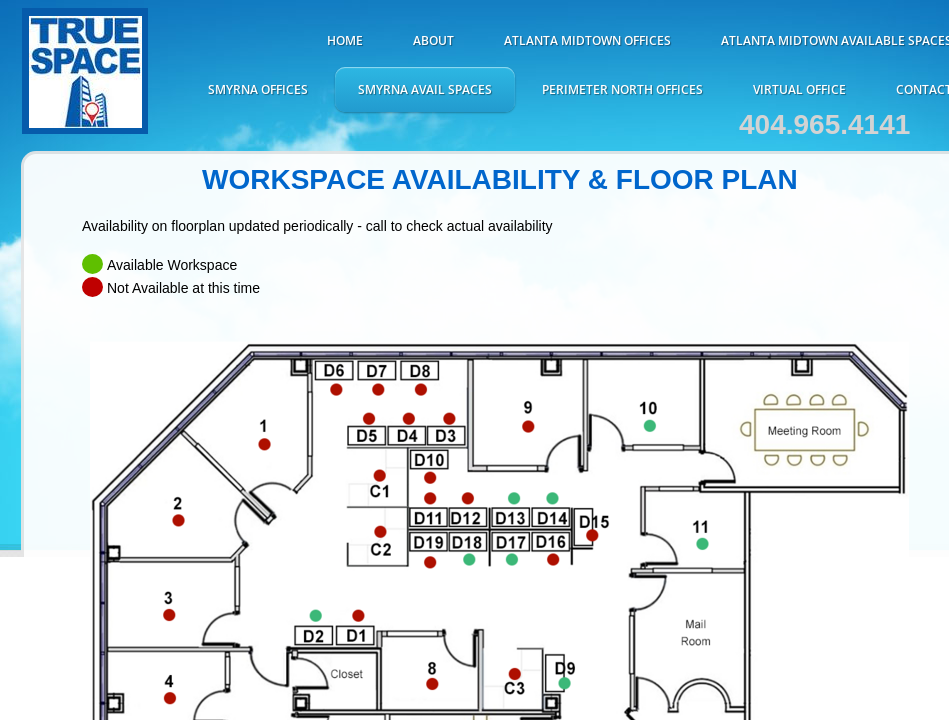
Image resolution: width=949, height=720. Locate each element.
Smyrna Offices (258, 89)
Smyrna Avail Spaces (425, 89)
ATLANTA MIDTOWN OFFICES (587, 40)
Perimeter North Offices (622, 89)
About (433, 40)
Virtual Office (799, 89)
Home (345, 40)
